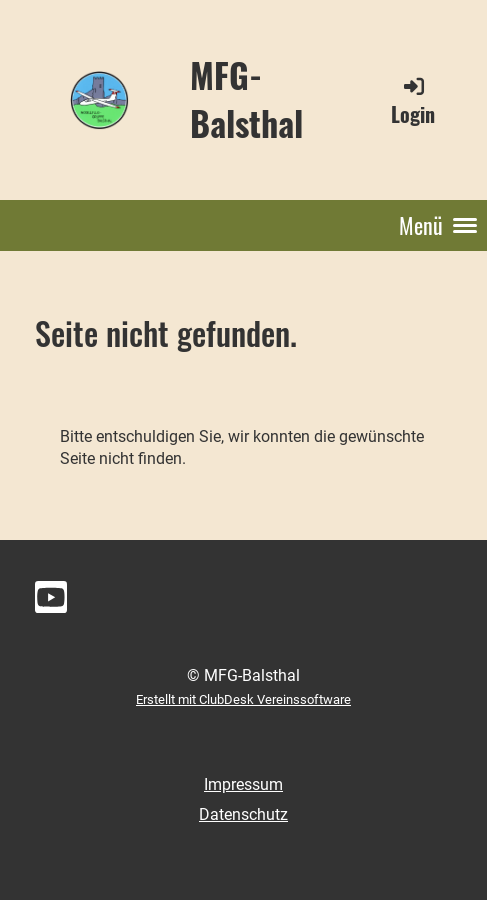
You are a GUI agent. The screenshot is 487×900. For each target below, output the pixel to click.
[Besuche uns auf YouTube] (51, 602)
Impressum (243, 784)
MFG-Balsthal (246, 98)
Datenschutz (243, 814)
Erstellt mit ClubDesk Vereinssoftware (243, 699)
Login (413, 101)
